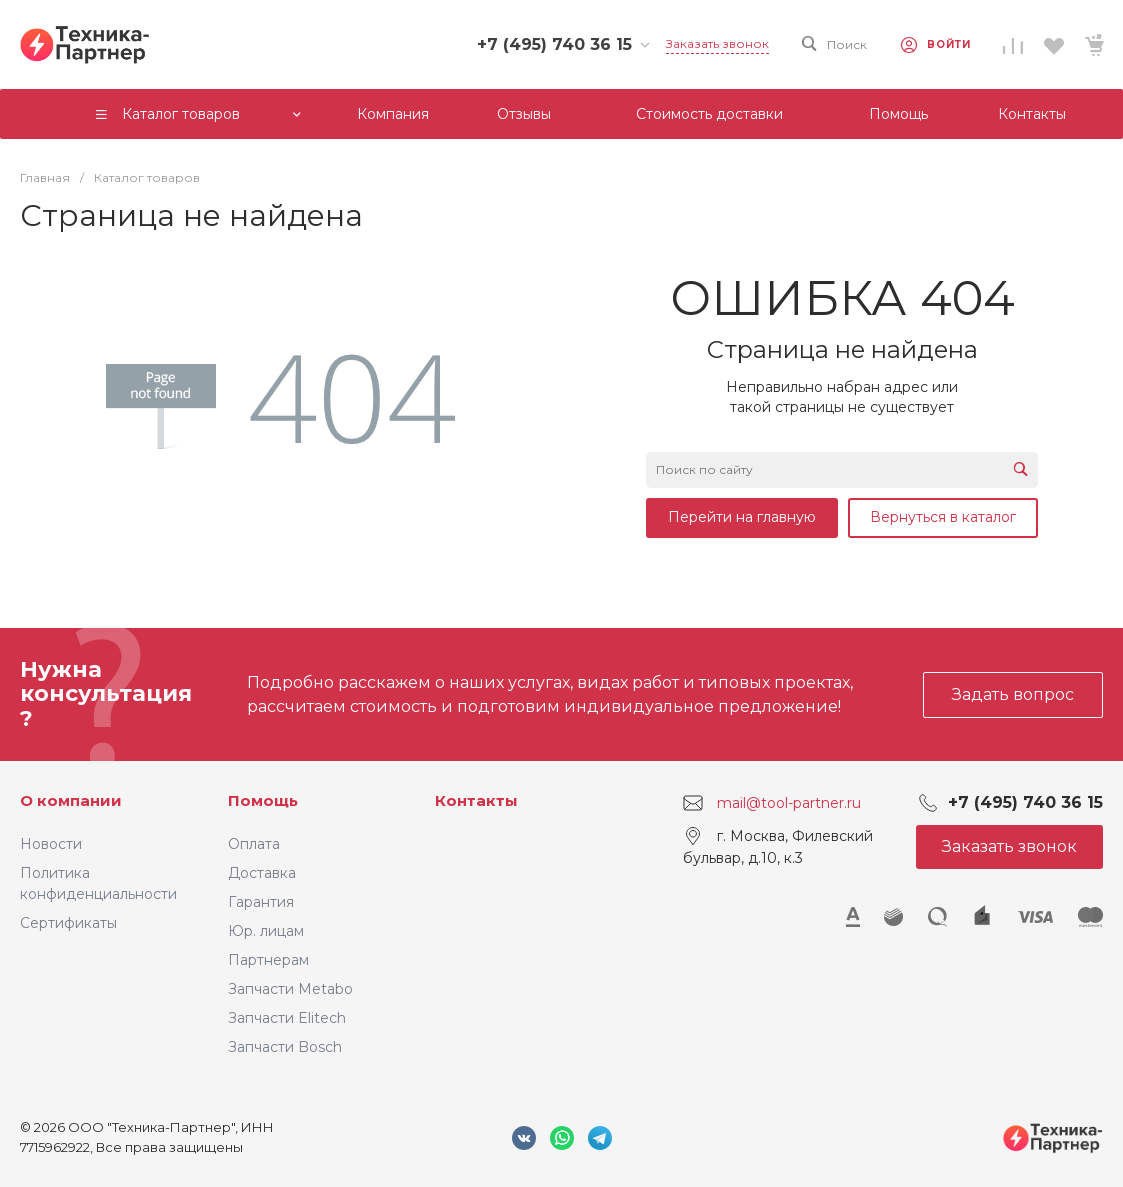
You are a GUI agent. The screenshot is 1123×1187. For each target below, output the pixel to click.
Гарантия (261, 902)
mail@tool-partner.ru (789, 803)
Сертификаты (68, 923)
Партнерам (268, 960)
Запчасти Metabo (290, 989)
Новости (51, 844)
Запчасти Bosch (285, 1047)
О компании (71, 800)
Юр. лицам (266, 931)
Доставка (262, 873)
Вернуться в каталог (943, 517)
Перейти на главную (742, 517)
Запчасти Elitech (287, 1018)
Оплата (254, 844)
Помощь (263, 800)
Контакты (476, 800)
